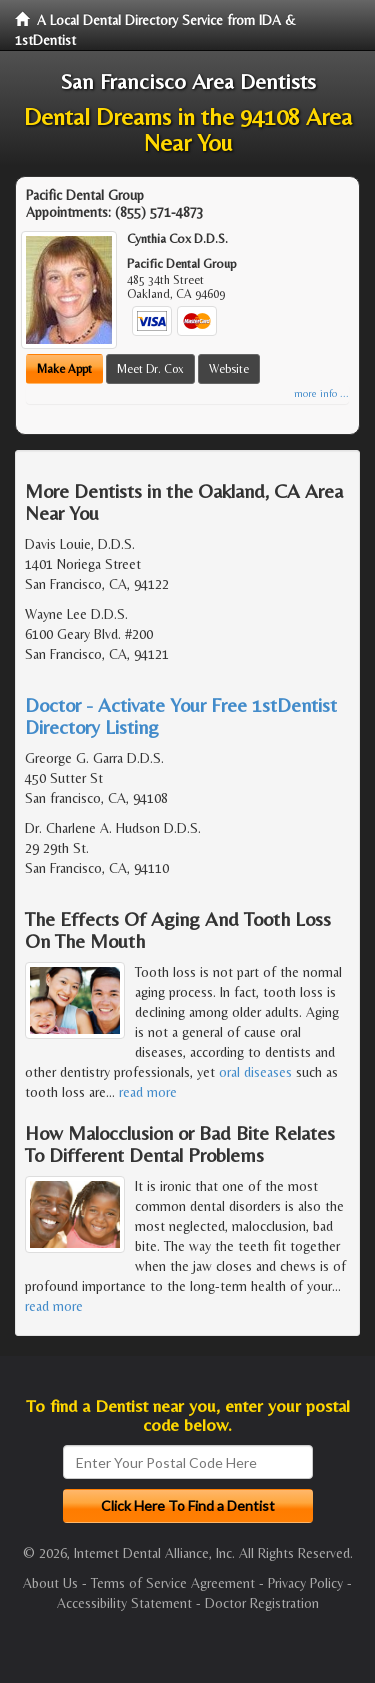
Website (229, 369)
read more (148, 1092)
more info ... (321, 393)
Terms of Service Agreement (173, 1583)
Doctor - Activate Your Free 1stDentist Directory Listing (181, 715)
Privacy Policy (305, 1583)
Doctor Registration (262, 1603)
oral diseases (255, 1072)
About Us (50, 1583)
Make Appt (64, 369)
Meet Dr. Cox (150, 369)
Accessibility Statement (124, 1603)
